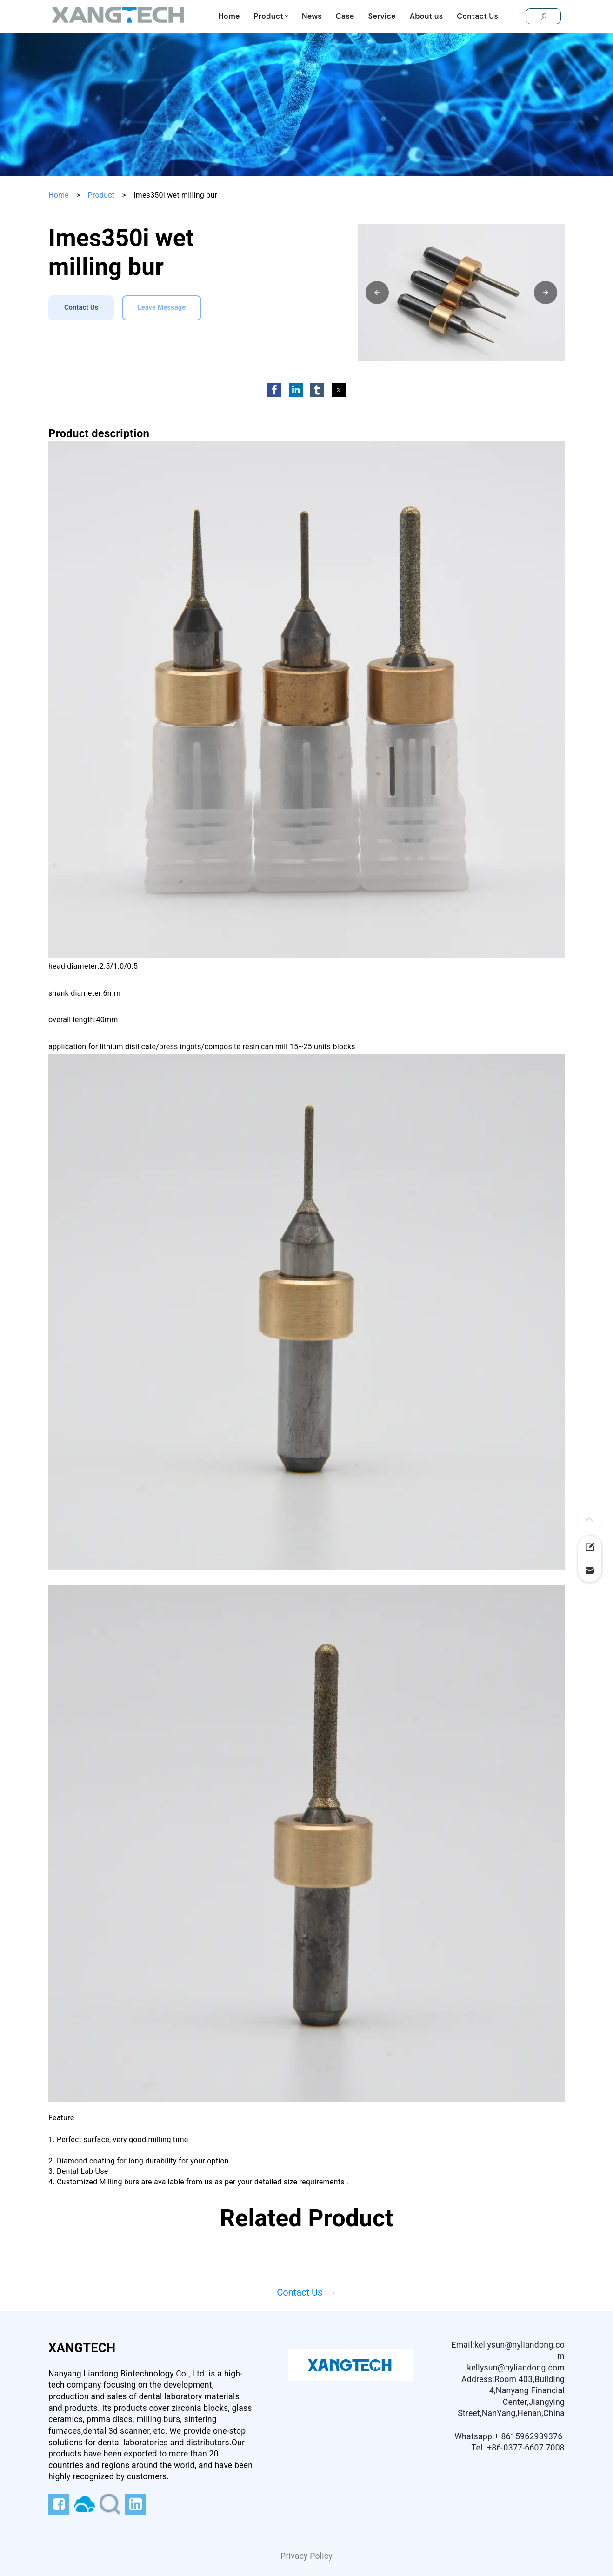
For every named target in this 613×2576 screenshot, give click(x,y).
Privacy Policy (306, 2556)
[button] (377, 292)
